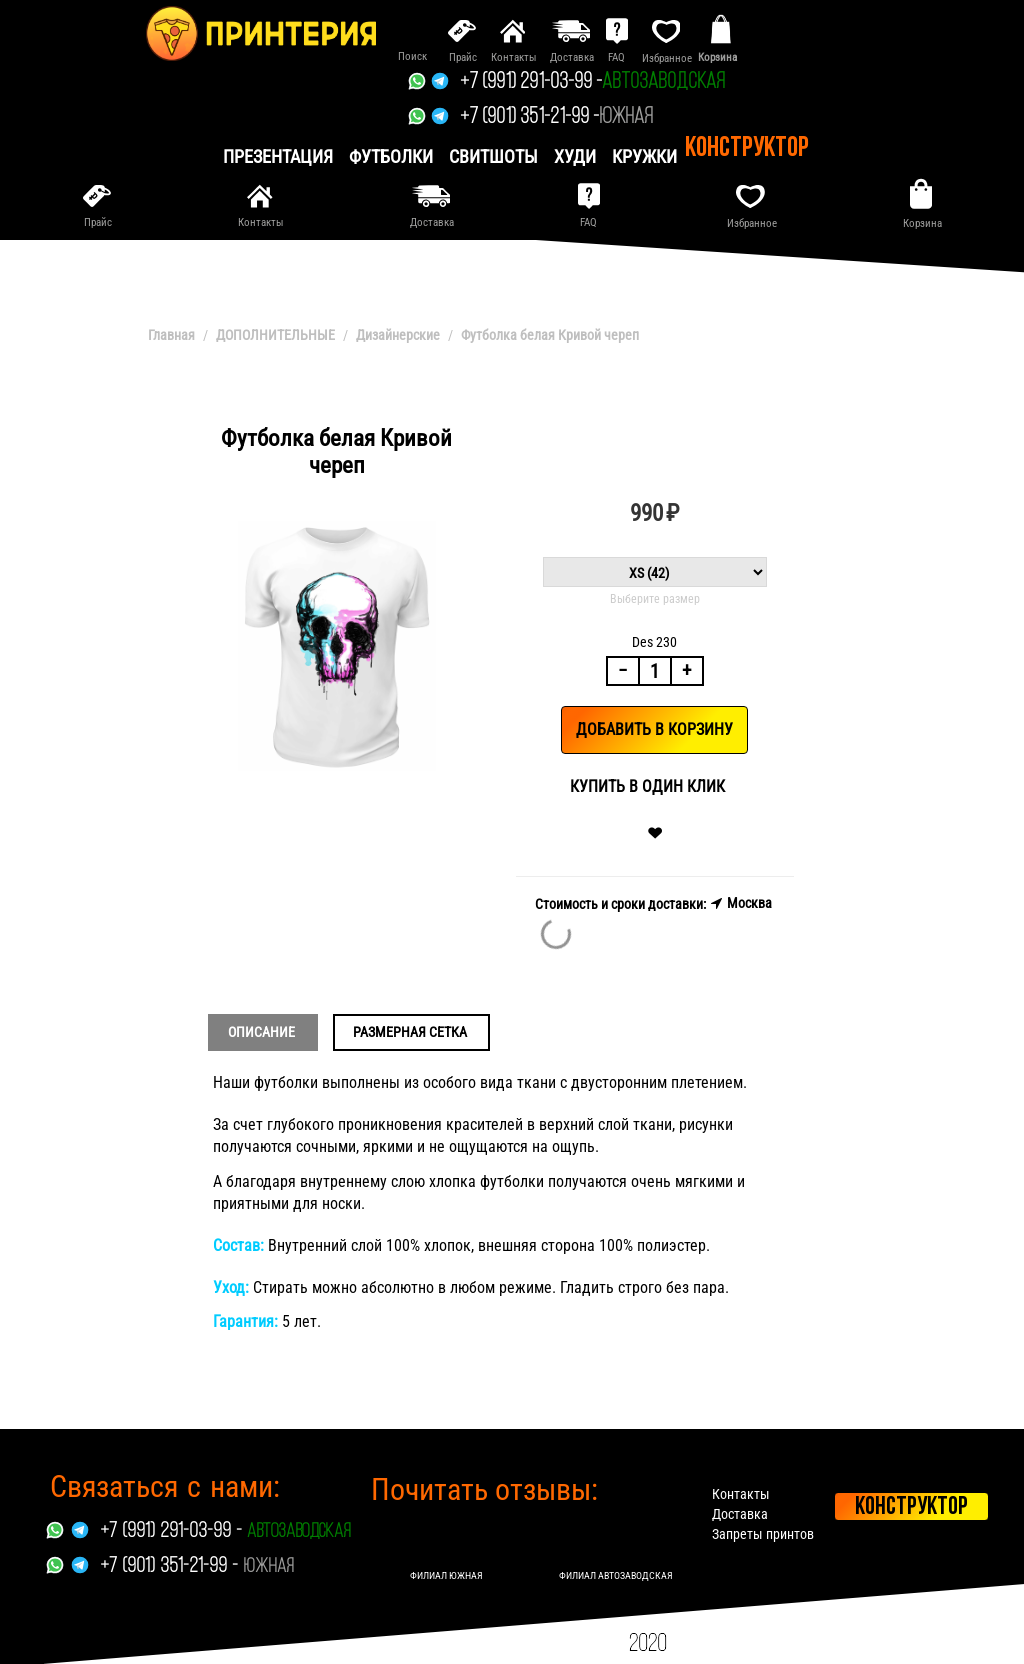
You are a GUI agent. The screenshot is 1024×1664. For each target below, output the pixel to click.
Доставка (742, 1514)
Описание (261, 1032)
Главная (171, 335)
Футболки (391, 156)
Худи (575, 156)
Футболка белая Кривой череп (550, 335)
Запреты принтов (765, 1534)
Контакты (743, 1494)
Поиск (412, 56)
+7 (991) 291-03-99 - (531, 82)
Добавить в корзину (654, 729)
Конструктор (747, 149)
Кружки (644, 156)
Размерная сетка (410, 1032)
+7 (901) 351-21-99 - (529, 117)
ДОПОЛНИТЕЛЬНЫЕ (275, 335)
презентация (278, 156)
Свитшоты (493, 156)
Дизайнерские (398, 335)
